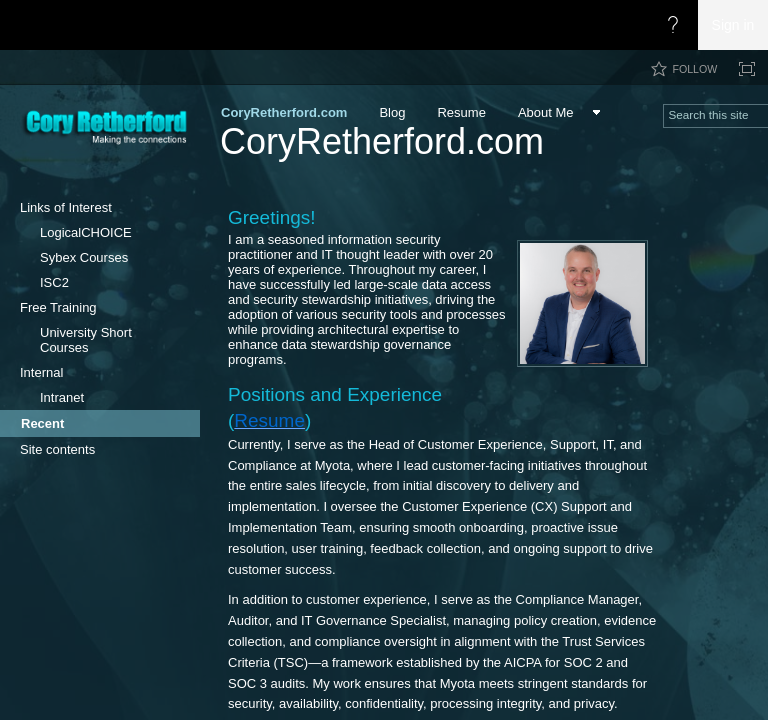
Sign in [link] (733, 25)
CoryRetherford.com (382, 141)
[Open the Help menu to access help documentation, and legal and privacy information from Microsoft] (673, 25)
